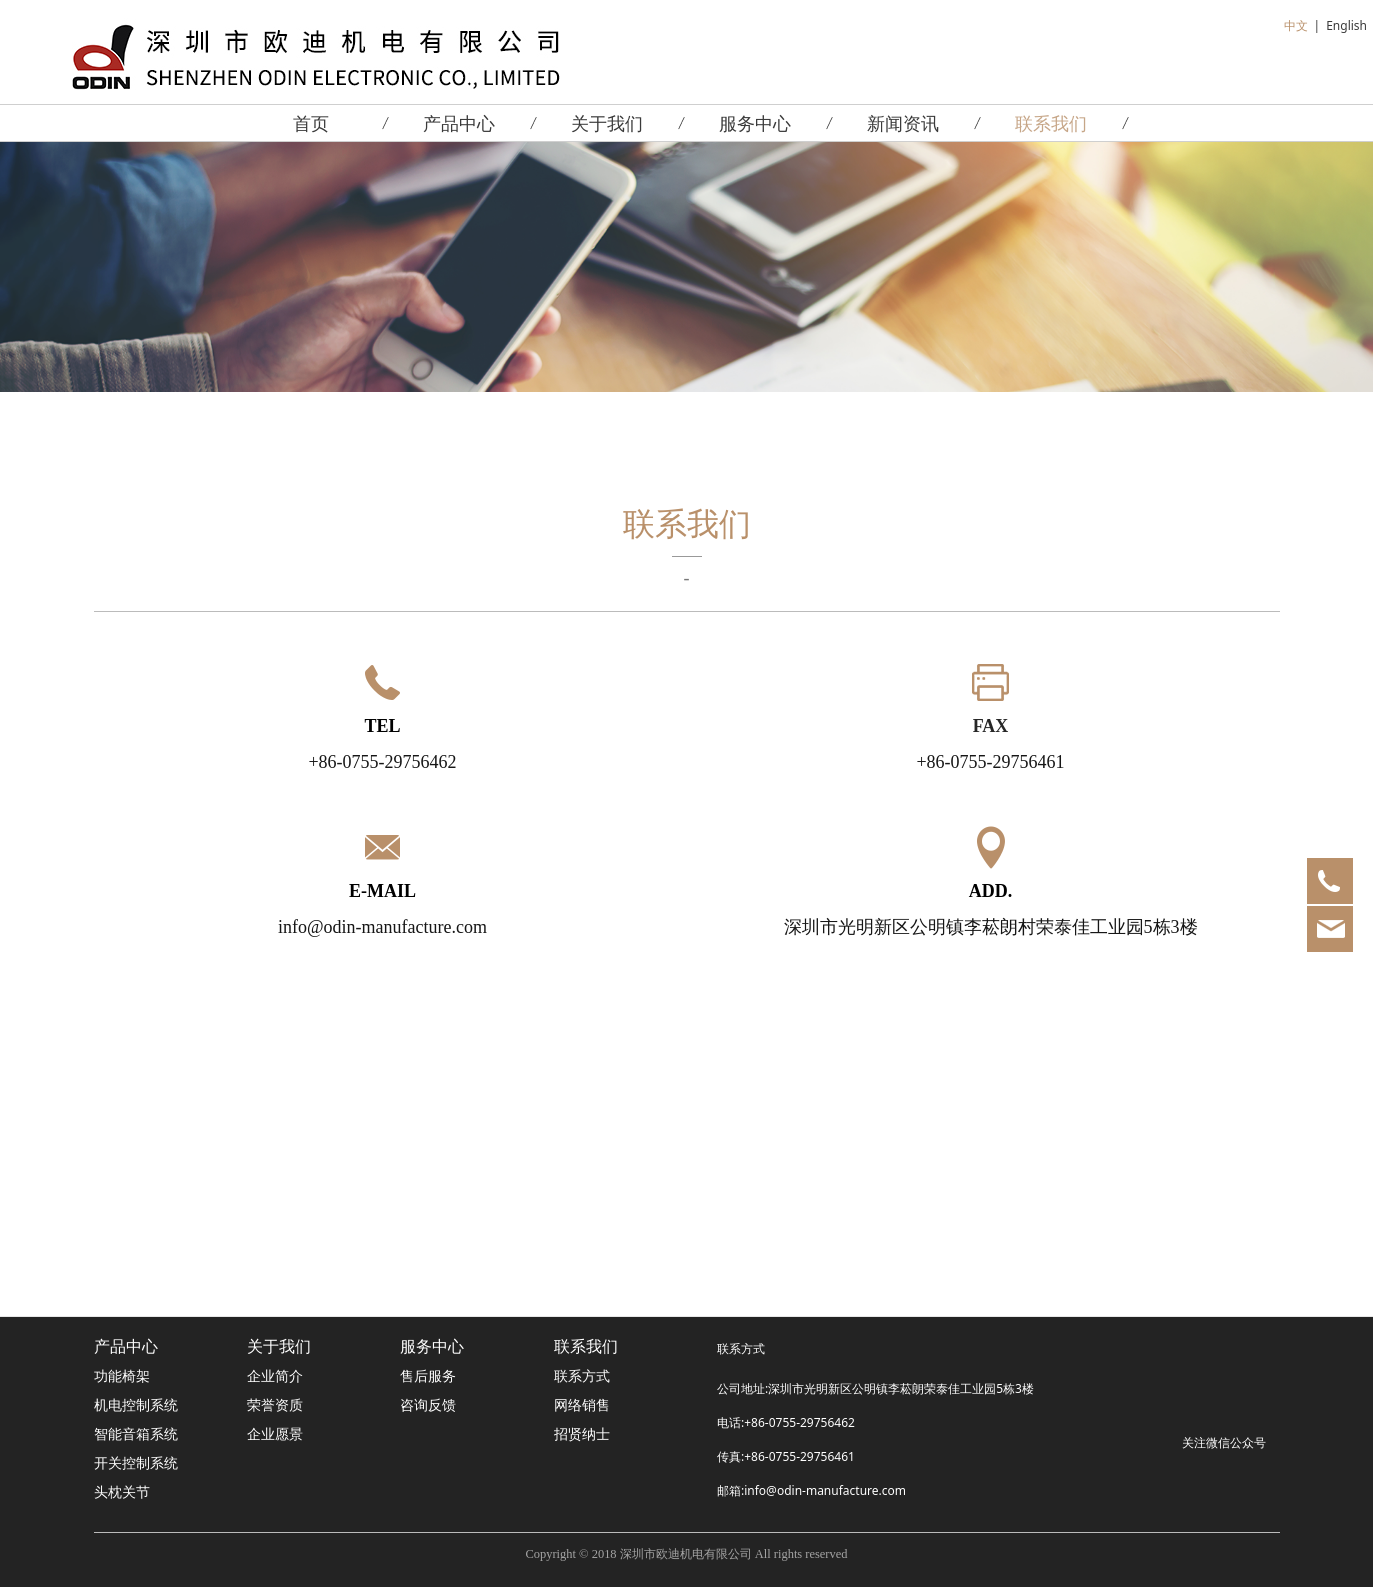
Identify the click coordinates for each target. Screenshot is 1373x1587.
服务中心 (755, 123)
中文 (1296, 25)
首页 (311, 123)
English (1346, 25)
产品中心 (459, 123)
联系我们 (1051, 123)
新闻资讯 (903, 123)
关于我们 (607, 123)
